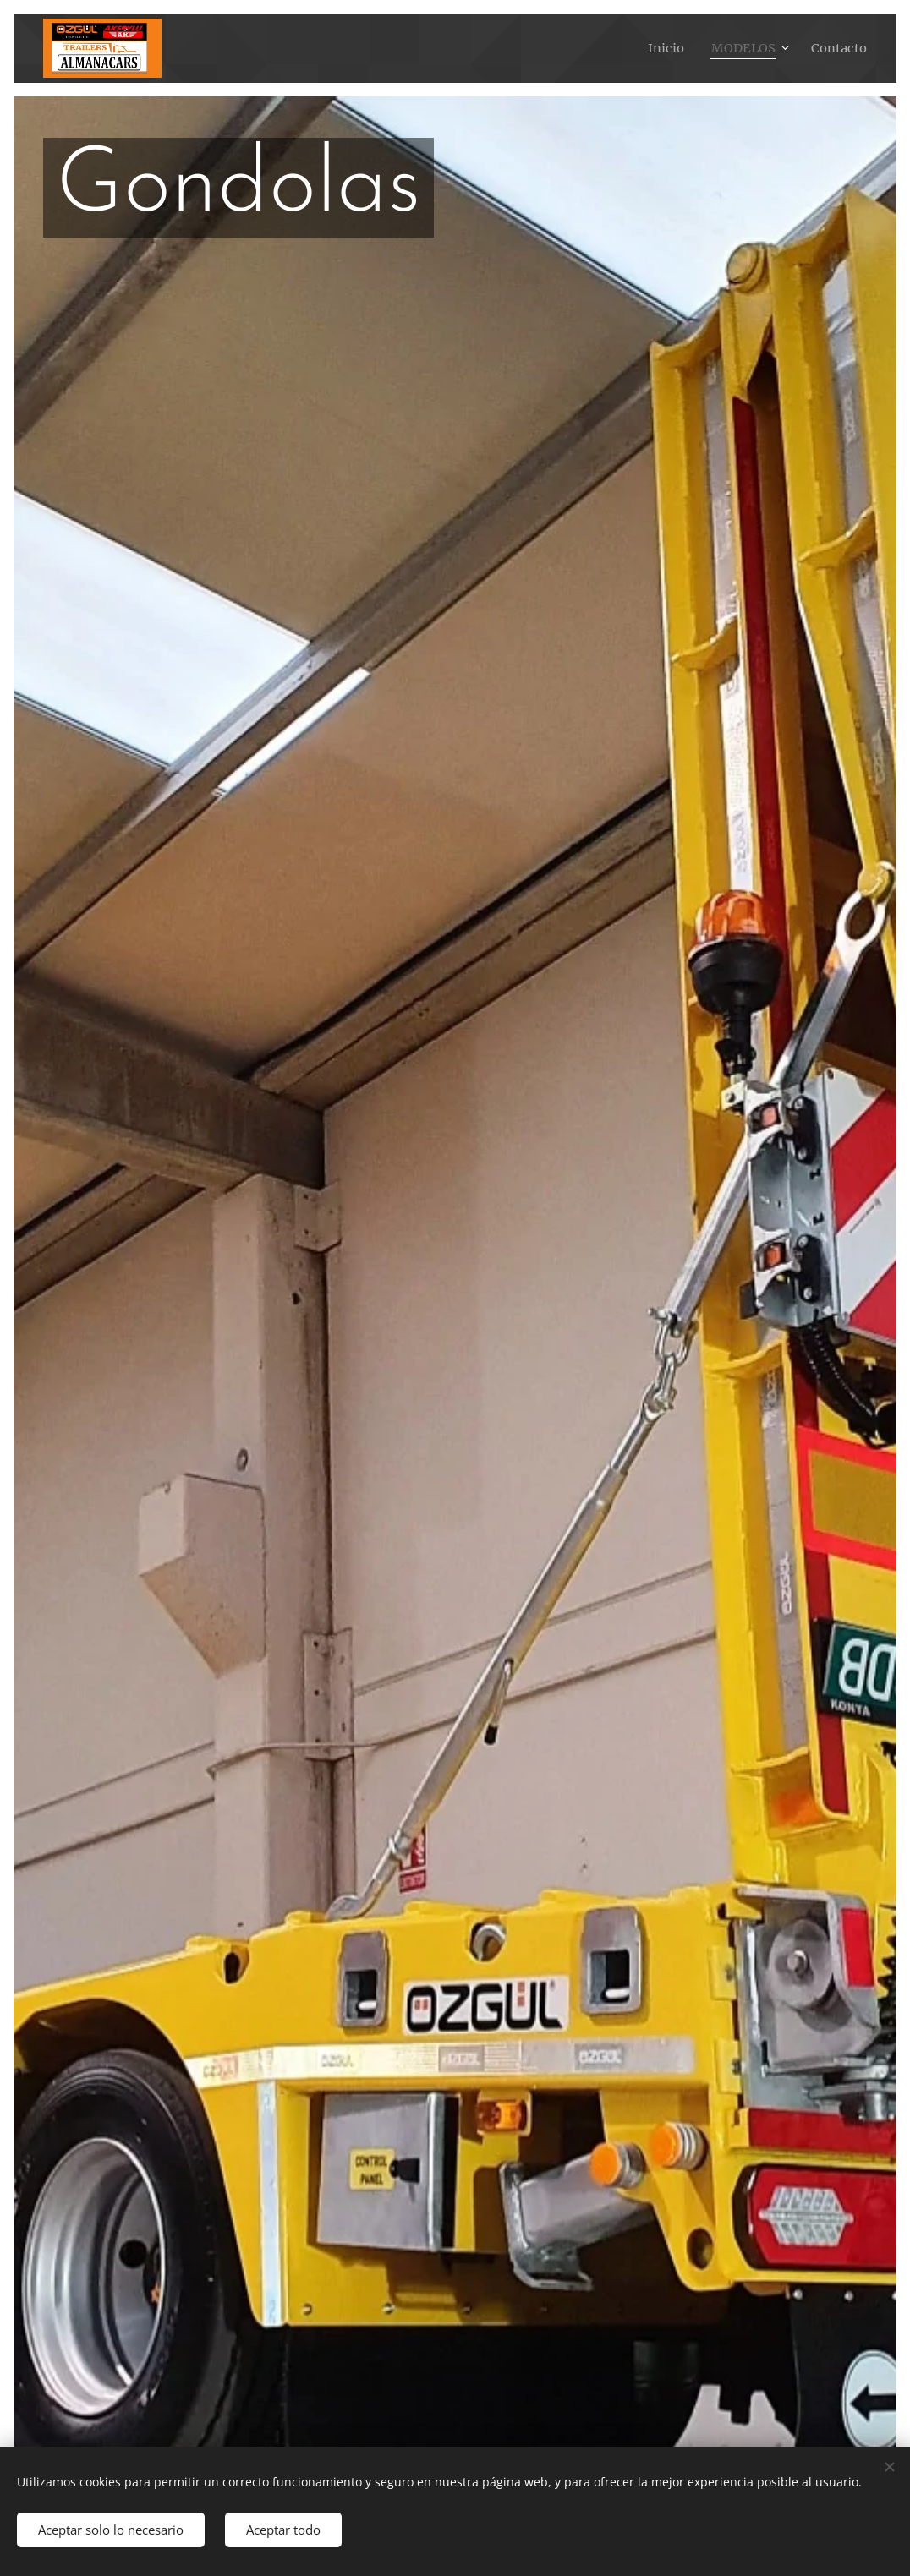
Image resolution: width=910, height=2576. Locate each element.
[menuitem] (660, 48)
